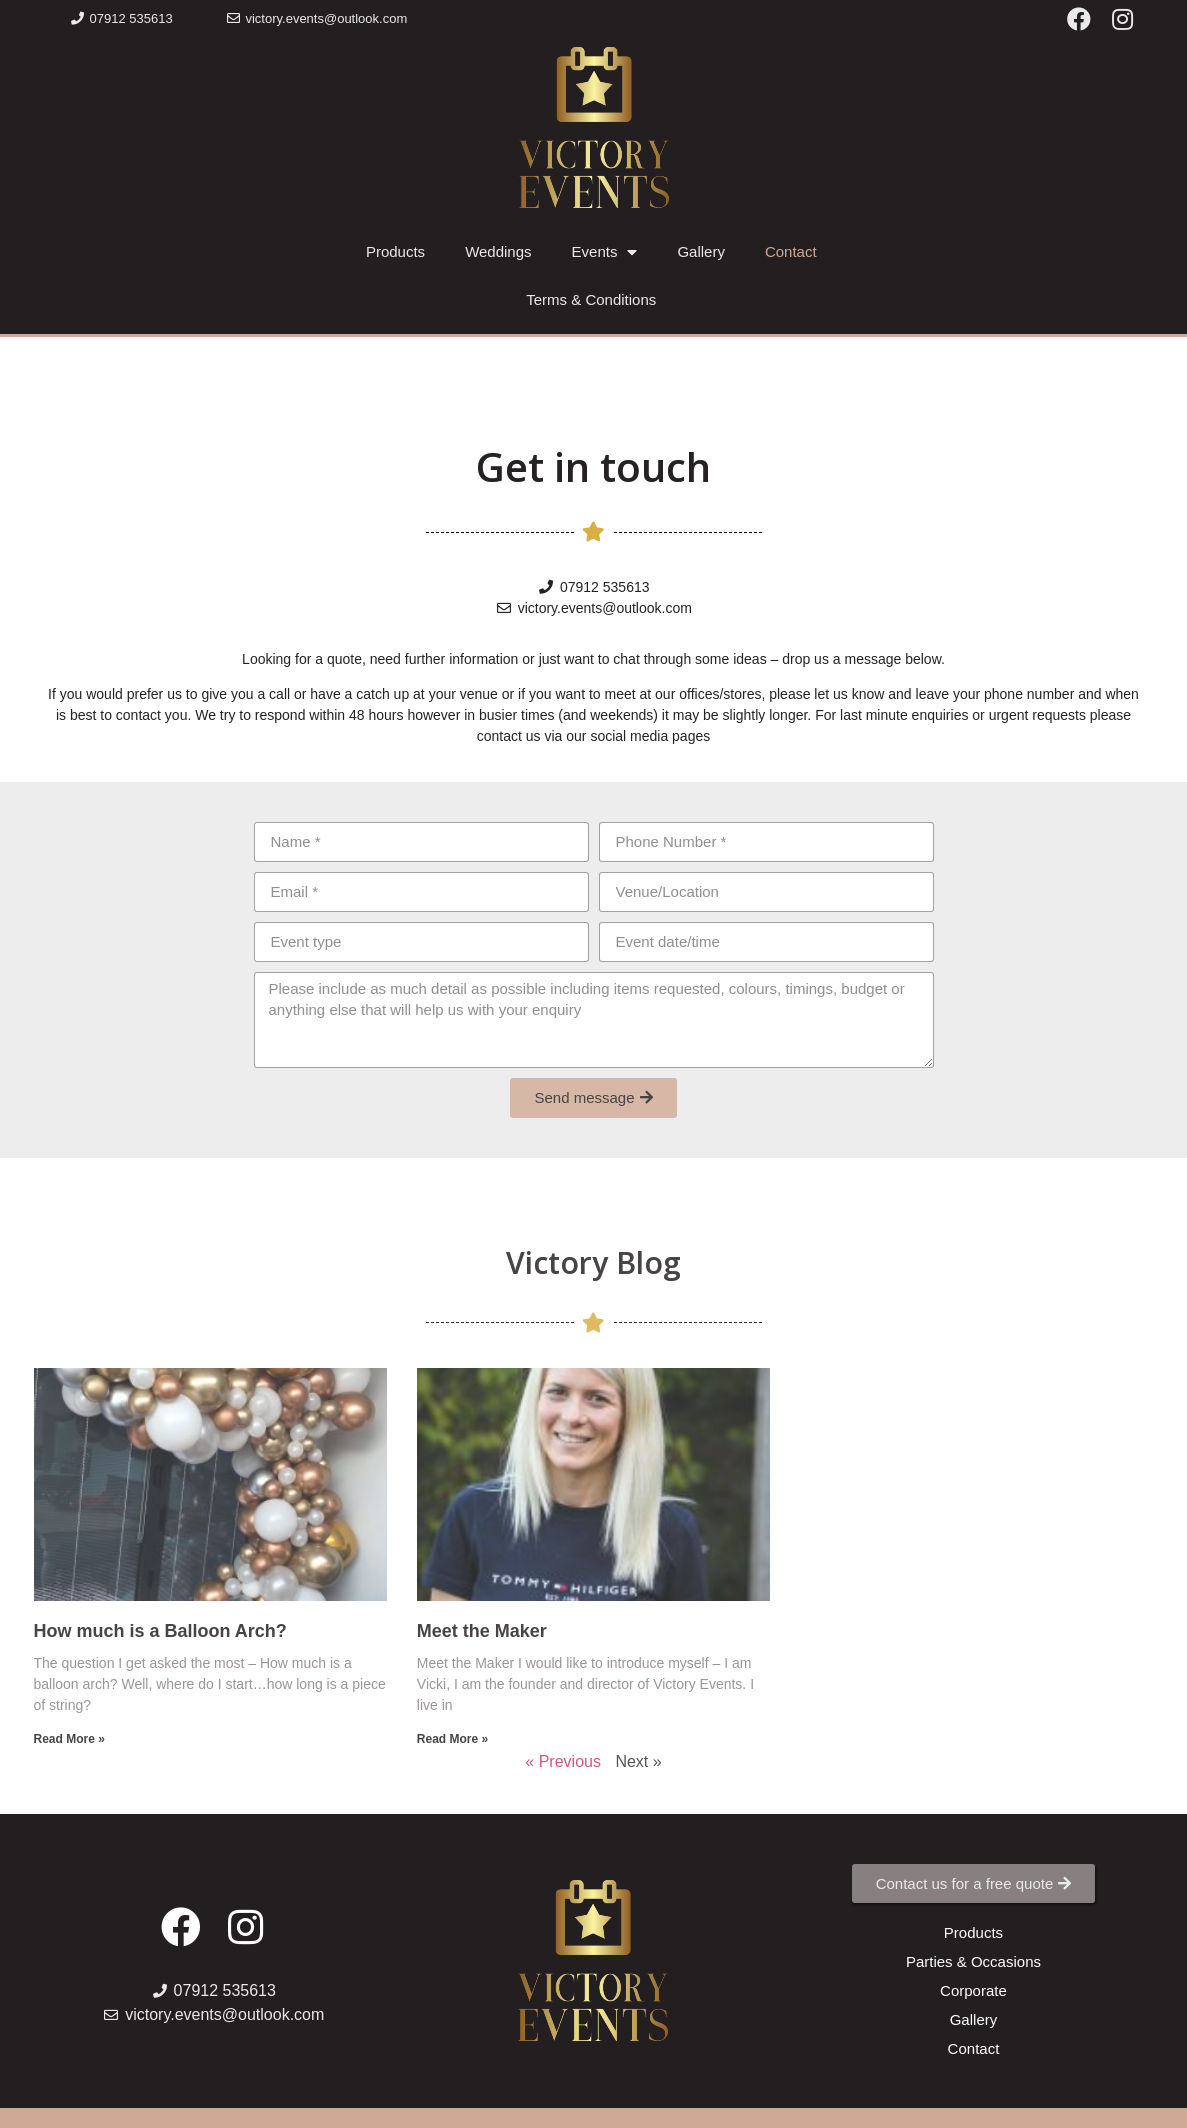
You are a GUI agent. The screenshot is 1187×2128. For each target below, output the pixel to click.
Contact (791, 251)
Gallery (701, 251)
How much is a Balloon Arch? (160, 1631)
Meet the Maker (482, 1631)
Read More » (69, 1739)
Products (395, 251)
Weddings (498, 251)
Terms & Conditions (591, 299)
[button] (121, 18)
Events (605, 252)
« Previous (563, 1761)
